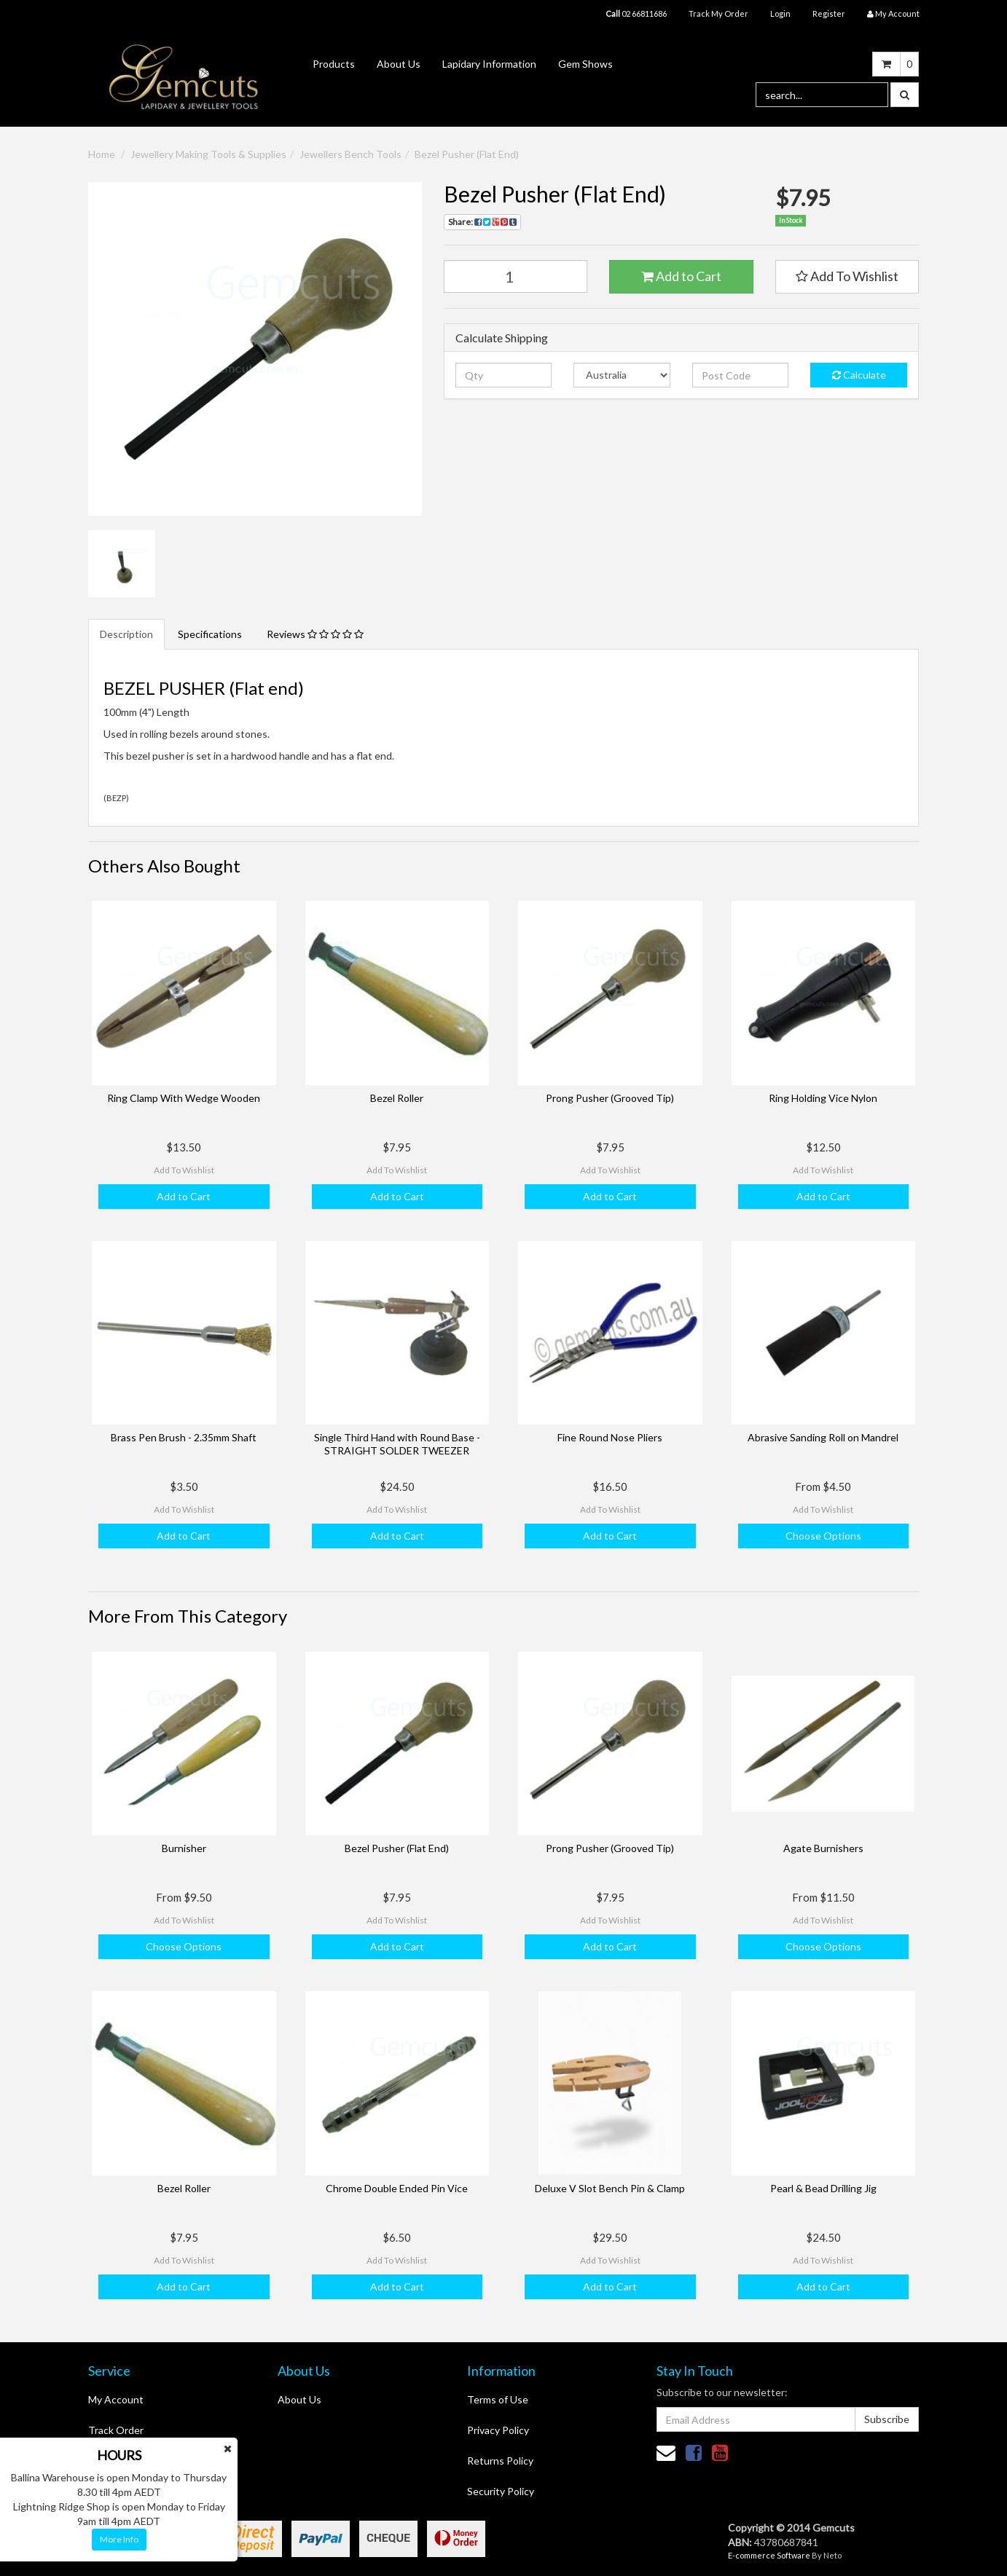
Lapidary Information (489, 64)
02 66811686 (636, 13)
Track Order (116, 2430)
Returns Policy (500, 2460)
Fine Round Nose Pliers (609, 1437)
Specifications (210, 634)
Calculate (859, 375)
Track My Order (718, 13)
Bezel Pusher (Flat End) (467, 154)
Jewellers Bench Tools (350, 154)
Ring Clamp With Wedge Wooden (183, 1098)
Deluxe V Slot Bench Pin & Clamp (610, 2188)
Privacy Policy (498, 2430)
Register (828, 13)
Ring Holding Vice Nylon (823, 1098)
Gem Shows (585, 64)
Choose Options (823, 1535)
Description (126, 634)
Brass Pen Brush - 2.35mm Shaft (183, 1437)
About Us (398, 64)
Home (101, 154)
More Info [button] (119, 2539)
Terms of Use (497, 2399)
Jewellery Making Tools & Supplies (208, 154)
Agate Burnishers (823, 1848)
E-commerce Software (769, 2555)
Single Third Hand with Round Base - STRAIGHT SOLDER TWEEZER (397, 1444)
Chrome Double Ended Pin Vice (397, 2188)
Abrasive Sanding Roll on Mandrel (823, 1437)
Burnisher (184, 1848)
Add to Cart (681, 276)
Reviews (315, 634)
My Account (116, 2399)
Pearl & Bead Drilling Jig (823, 2188)
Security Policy (500, 2491)
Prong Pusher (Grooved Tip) (610, 1098)
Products (334, 64)
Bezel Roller (396, 1098)
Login (780, 13)
